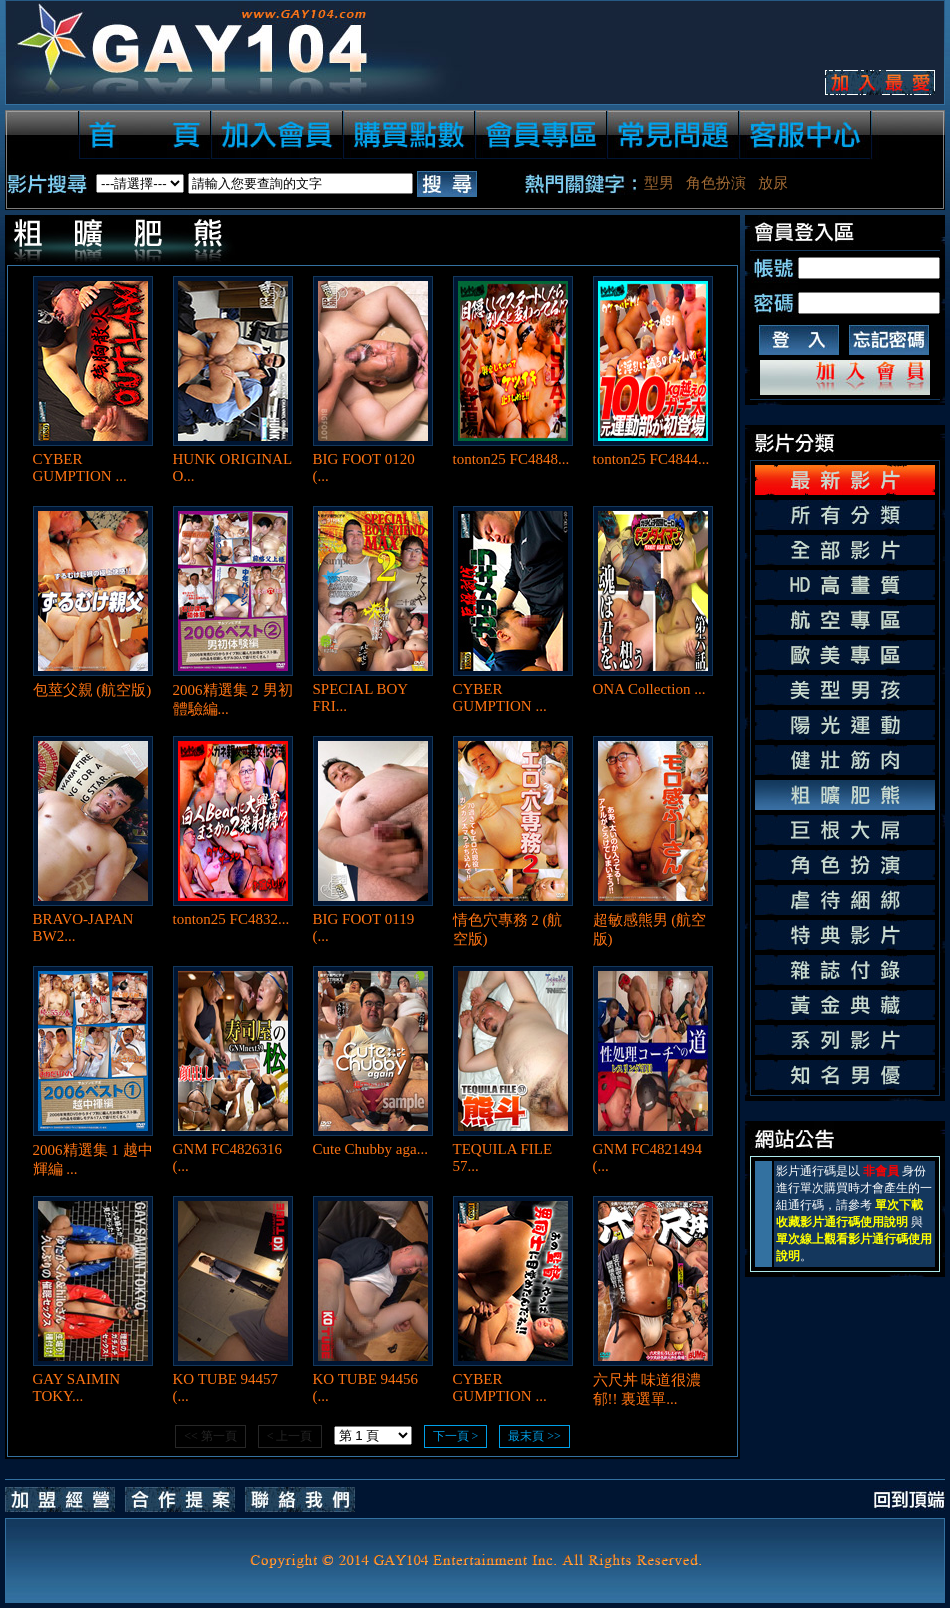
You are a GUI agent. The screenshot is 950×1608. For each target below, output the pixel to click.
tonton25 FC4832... (231, 919)
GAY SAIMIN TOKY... (77, 1387)
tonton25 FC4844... (651, 459)
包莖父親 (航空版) (92, 690)
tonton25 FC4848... (511, 459)
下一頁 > (456, 1436)
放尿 (773, 183)
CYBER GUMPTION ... (80, 467)
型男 (659, 183)
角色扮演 (716, 183)
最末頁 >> (534, 1436)
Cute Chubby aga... (370, 1149)
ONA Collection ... (649, 689)
